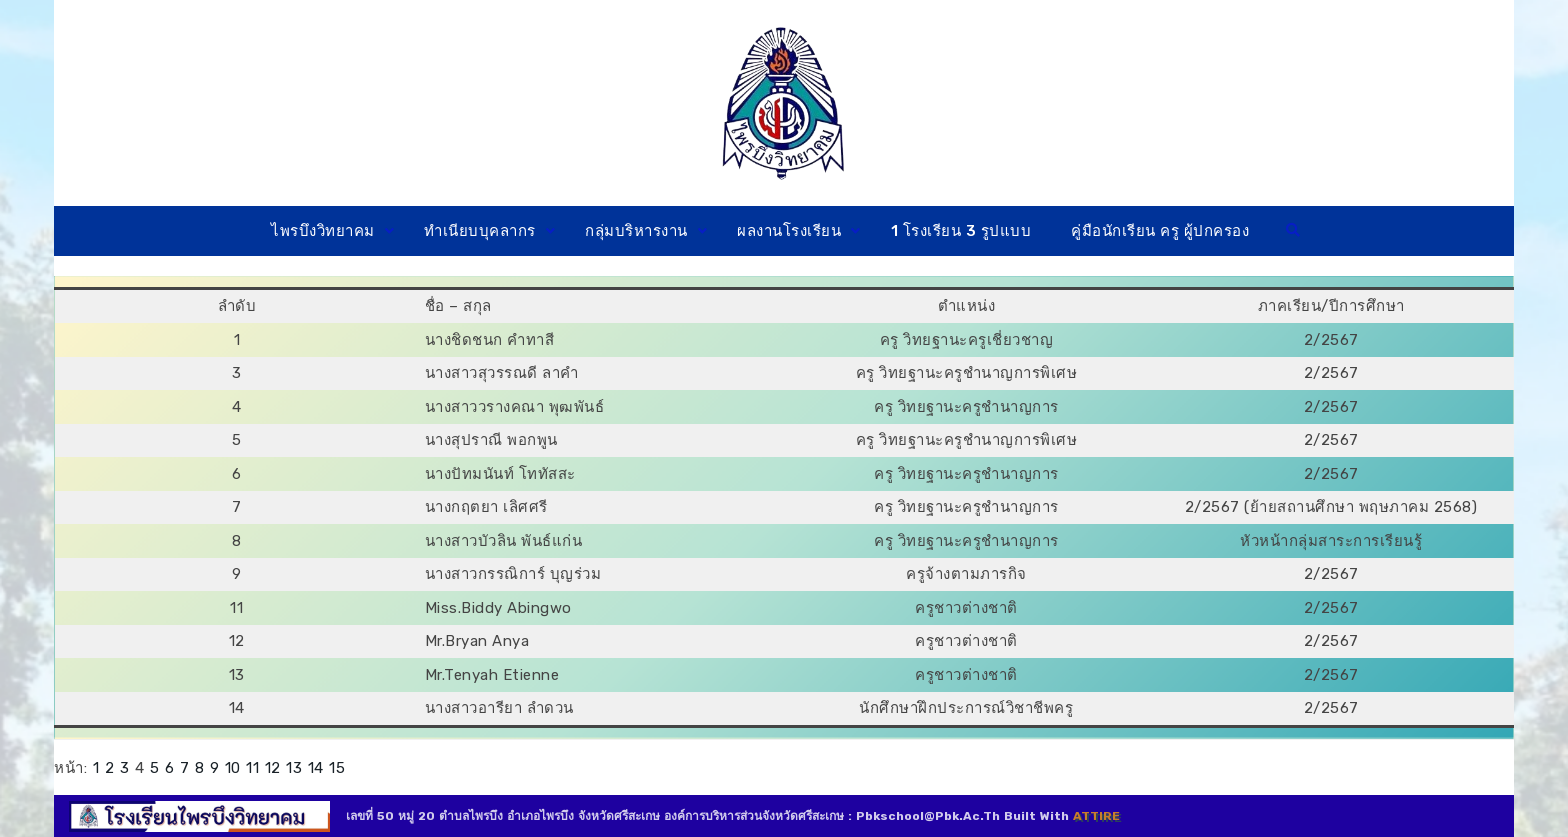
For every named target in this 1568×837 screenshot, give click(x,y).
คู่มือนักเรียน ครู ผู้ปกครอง (1160, 231)
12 (273, 768)
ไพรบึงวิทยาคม (323, 231)
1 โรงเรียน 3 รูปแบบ (961, 231)
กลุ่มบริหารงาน (636, 231)
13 (294, 768)
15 (337, 768)
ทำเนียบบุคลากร (480, 231)
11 (252, 768)
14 (316, 768)
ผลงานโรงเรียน (789, 231)
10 (233, 768)
